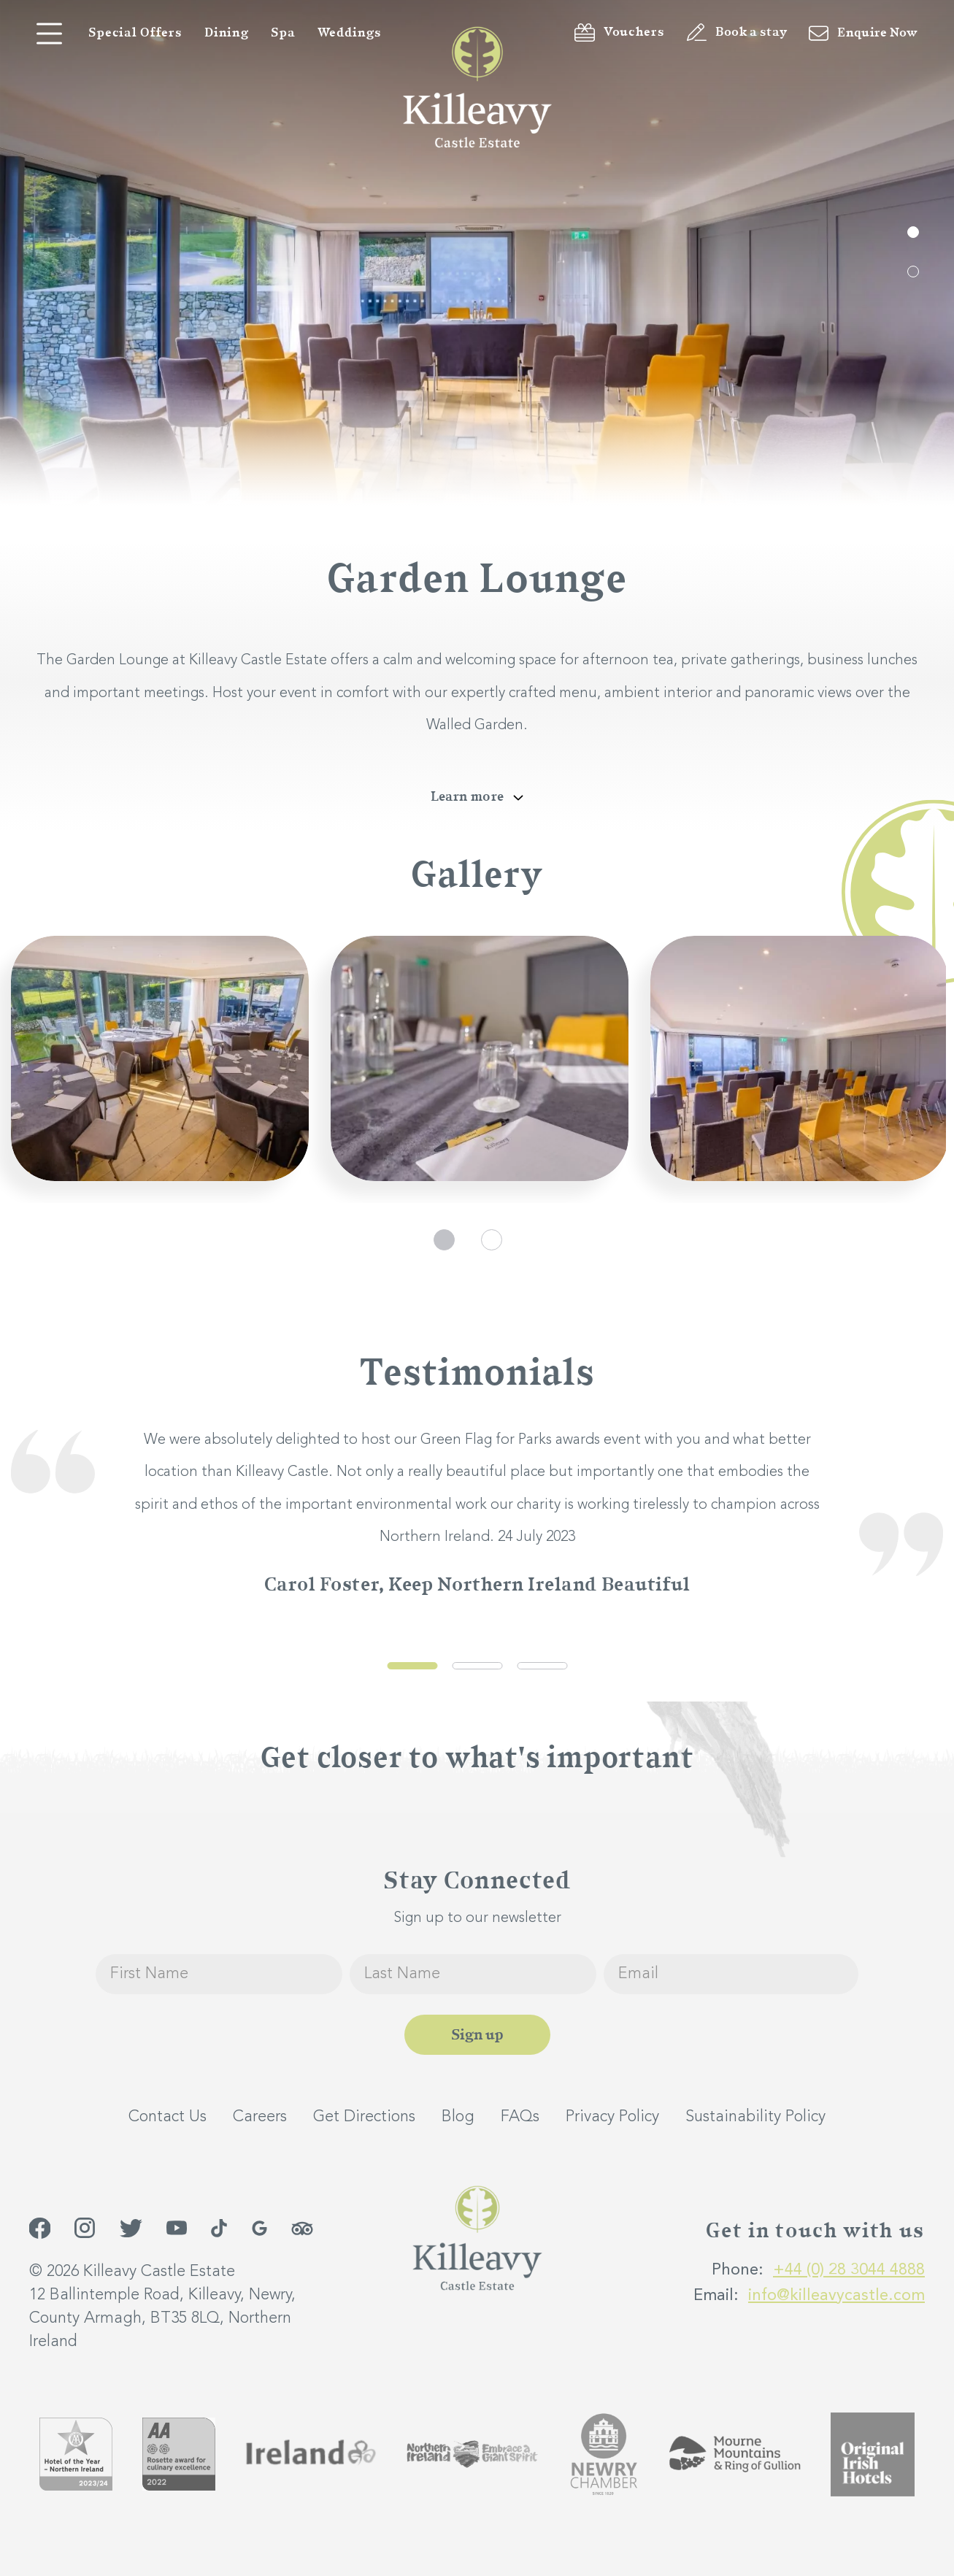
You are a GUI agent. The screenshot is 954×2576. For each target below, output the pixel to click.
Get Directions (364, 2117)
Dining (226, 33)
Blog (458, 2117)
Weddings (350, 33)
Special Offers (135, 33)
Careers (260, 2117)
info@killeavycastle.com (836, 2296)
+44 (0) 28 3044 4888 (849, 2270)
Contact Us (167, 2117)
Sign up (477, 2035)
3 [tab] (542, 1665)
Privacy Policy (612, 2117)
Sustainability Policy (755, 2117)
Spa (283, 33)
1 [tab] (913, 232)
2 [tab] (913, 271)
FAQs (520, 2117)
